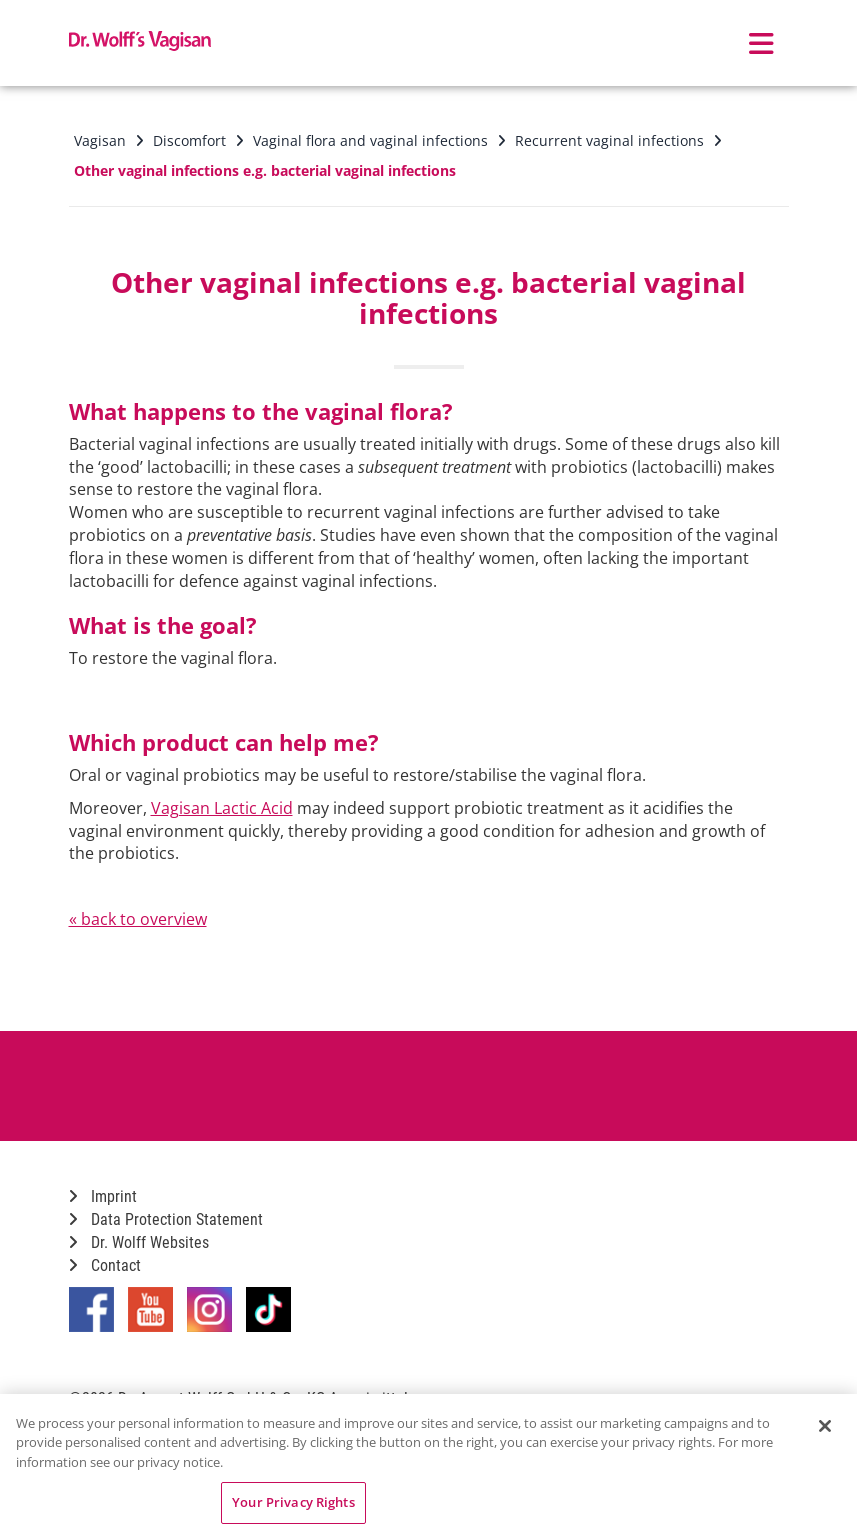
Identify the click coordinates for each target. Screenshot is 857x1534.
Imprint (103, 1196)
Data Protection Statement (166, 1219)
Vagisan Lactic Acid (222, 808)
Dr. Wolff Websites (139, 1242)
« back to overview (138, 919)
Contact (105, 1265)
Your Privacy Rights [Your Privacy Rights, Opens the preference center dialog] (293, 1502)
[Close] (825, 1426)
